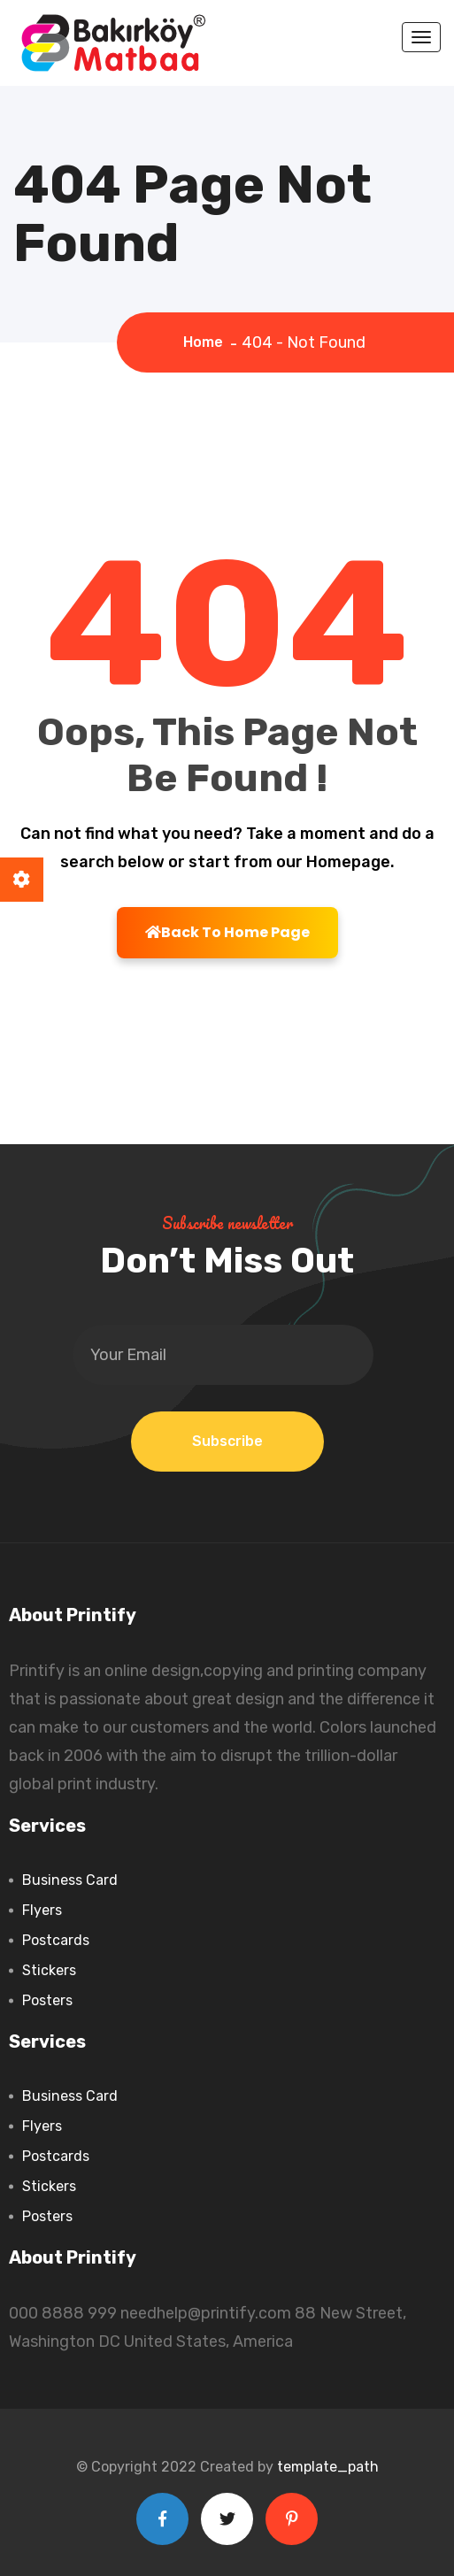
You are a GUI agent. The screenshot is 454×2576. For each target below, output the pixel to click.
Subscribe (227, 1441)
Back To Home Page (227, 932)
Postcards (55, 1940)
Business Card (70, 1880)
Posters (47, 2000)
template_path (328, 2466)
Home (206, 342)
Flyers (42, 1910)
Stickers (49, 1970)
